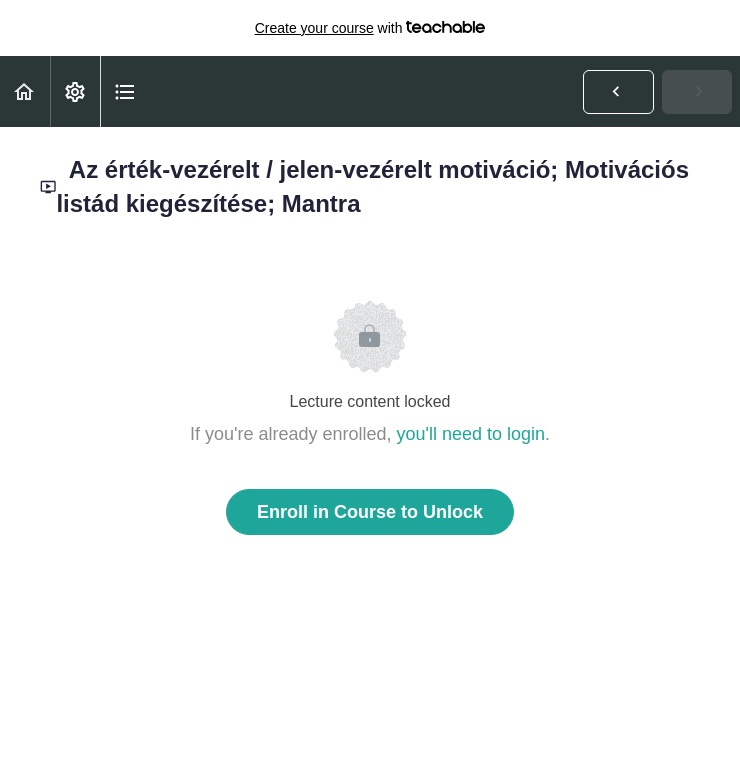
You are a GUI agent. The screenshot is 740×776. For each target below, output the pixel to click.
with (370, 28)
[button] (25, 91)
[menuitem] (75, 91)
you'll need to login (471, 434)
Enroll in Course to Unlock (370, 512)
